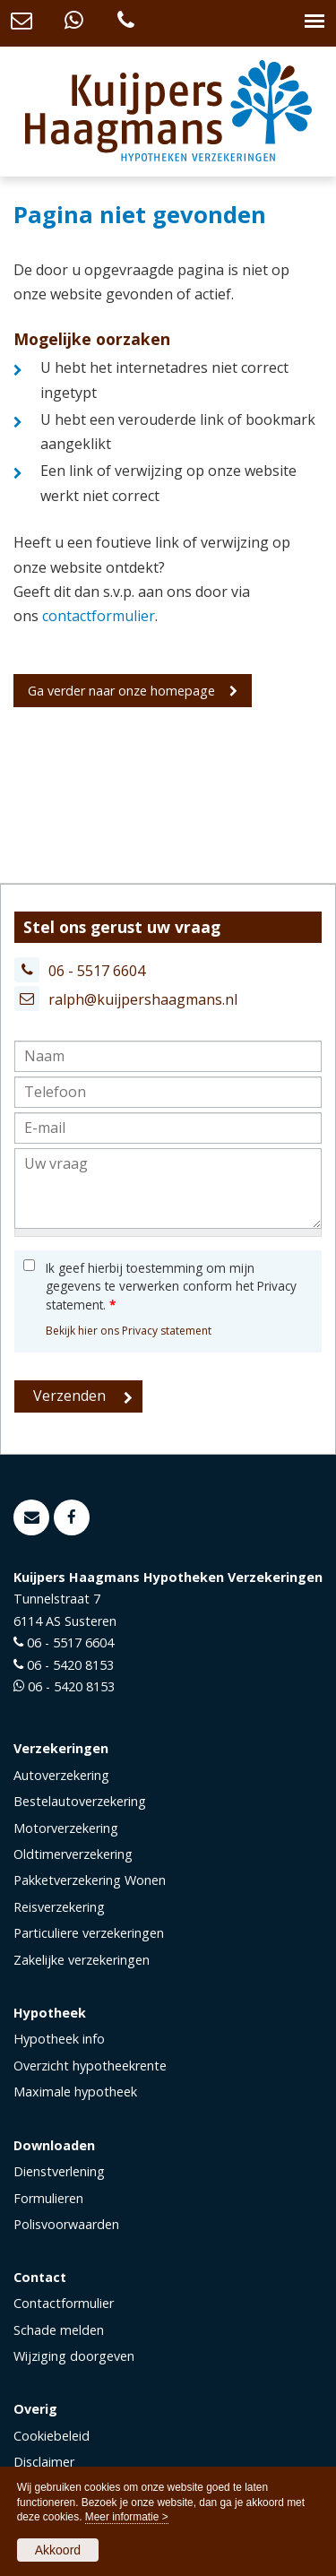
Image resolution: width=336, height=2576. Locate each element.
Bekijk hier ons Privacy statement (128, 1330)
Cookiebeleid (51, 2435)
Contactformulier (63, 2303)
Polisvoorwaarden (66, 2224)
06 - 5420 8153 (70, 1664)
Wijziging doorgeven (73, 2355)
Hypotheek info (59, 2038)
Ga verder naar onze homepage (121, 690)
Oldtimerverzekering (73, 1854)
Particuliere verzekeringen (88, 1932)
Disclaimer (43, 2461)
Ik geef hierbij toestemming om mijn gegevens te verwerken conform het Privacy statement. (171, 1286)
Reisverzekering (59, 1906)
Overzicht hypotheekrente (90, 2065)
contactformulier (98, 616)
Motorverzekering (65, 1828)
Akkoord (58, 2550)
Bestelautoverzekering (79, 1801)
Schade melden (58, 2329)
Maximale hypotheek (75, 2091)
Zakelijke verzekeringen (81, 1959)
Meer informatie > (126, 2517)
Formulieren (48, 2198)
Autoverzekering (61, 1775)
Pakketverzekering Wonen (89, 1880)
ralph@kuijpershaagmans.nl (142, 999)
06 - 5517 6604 (96, 971)
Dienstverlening (59, 2171)
